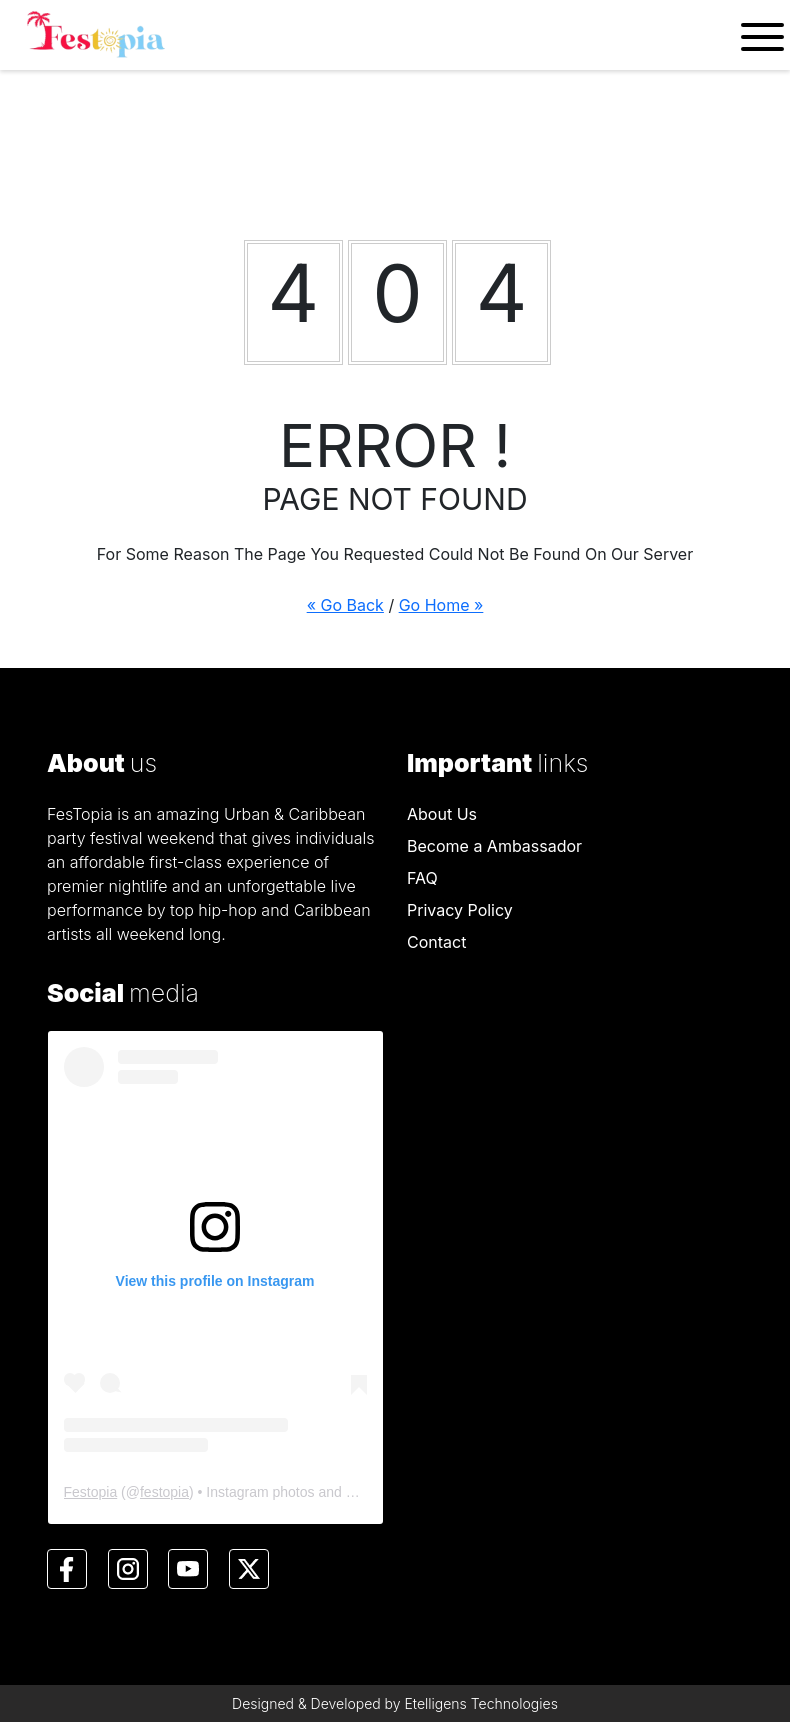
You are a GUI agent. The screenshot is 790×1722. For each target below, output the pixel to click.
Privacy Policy (460, 910)
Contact (436, 942)
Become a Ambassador (494, 846)
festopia (164, 1492)
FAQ (422, 878)
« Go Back (345, 605)
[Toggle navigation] (762, 35)
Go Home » (441, 605)
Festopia (91, 1492)
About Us (442, 814)
